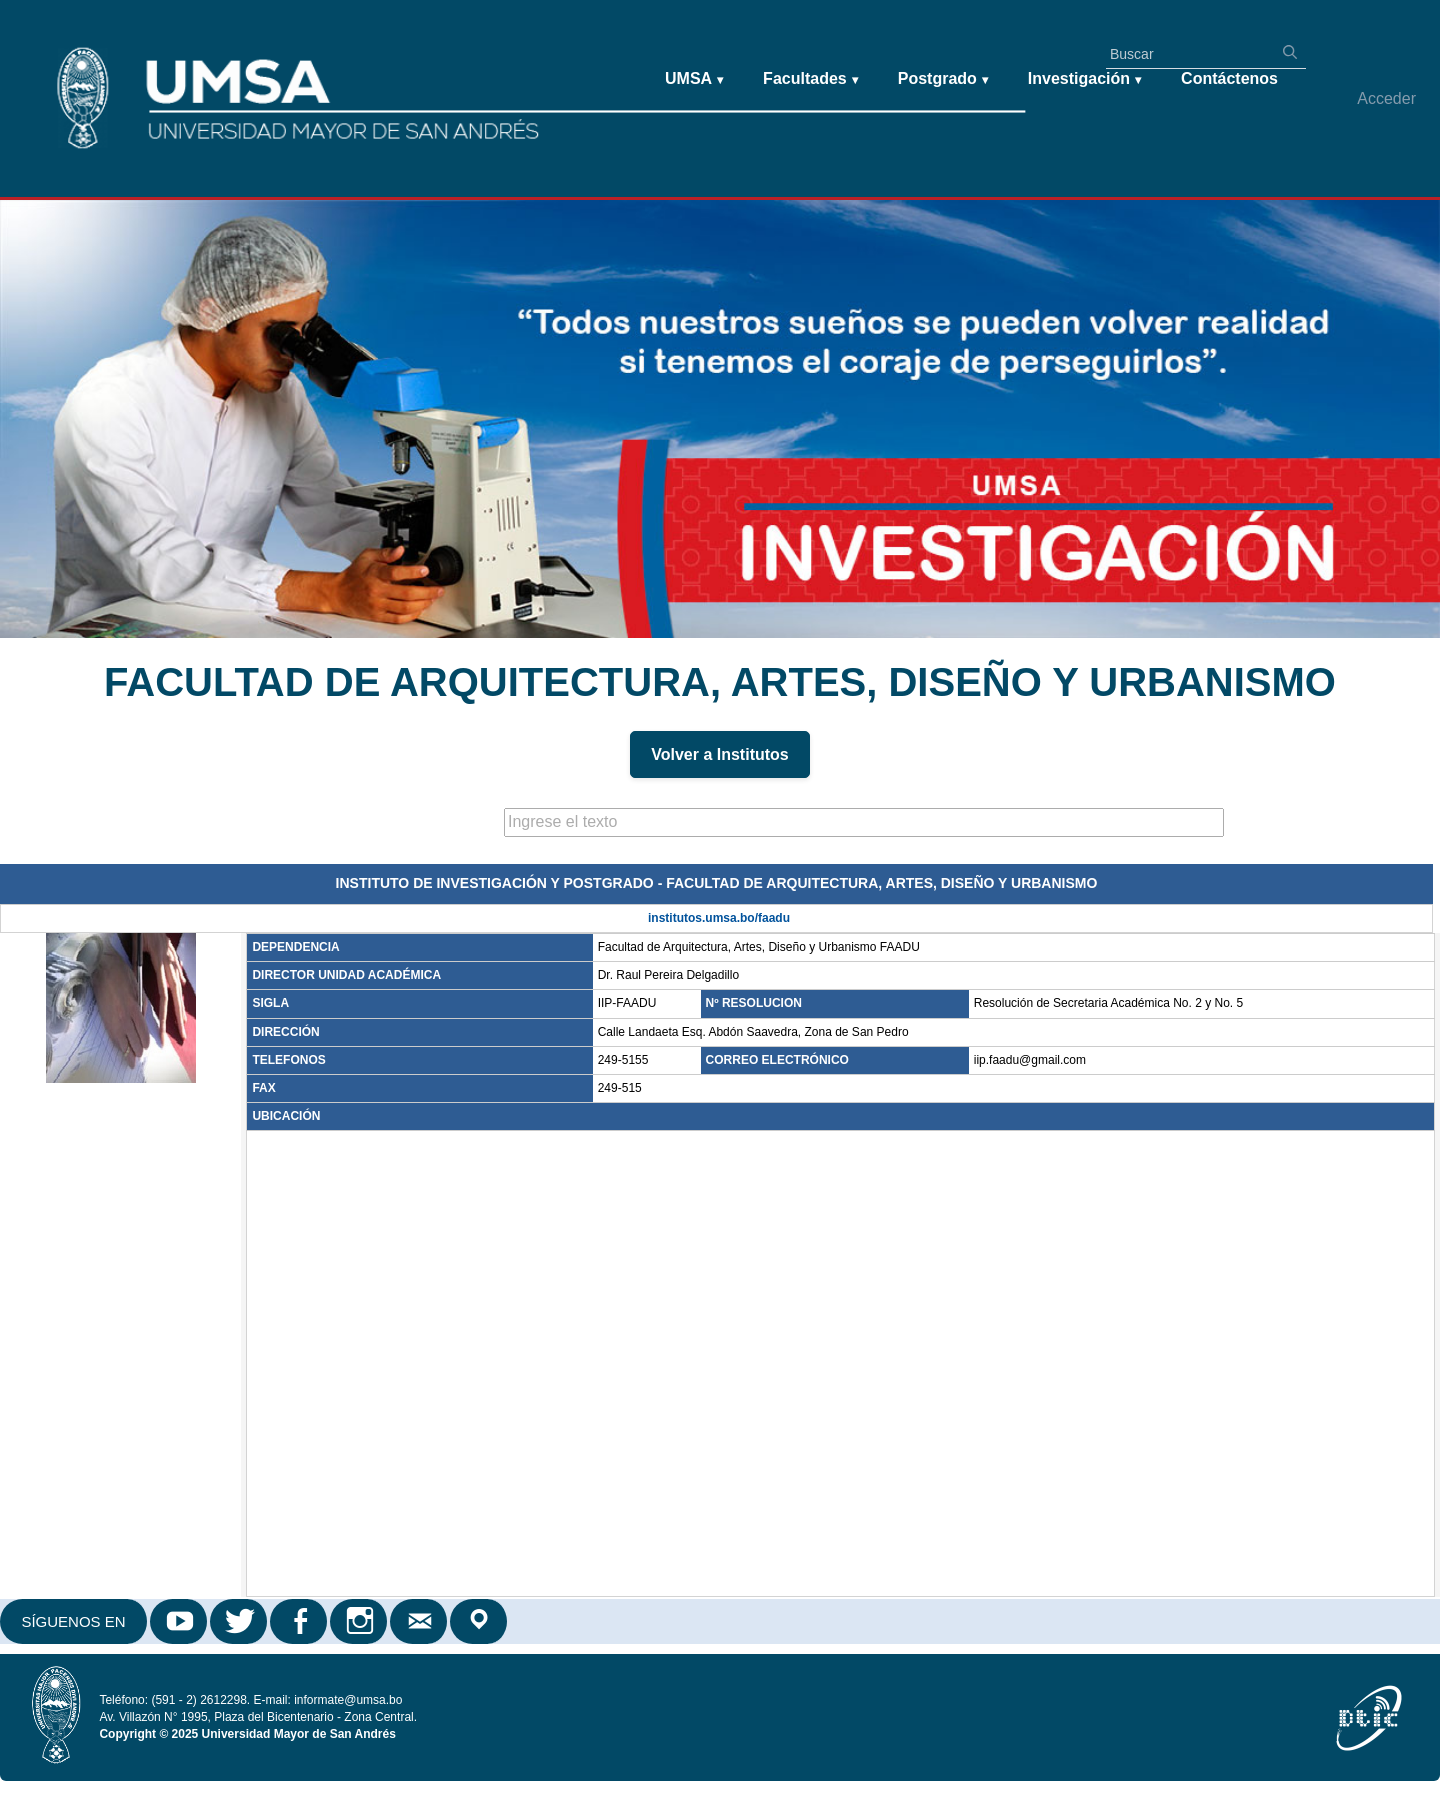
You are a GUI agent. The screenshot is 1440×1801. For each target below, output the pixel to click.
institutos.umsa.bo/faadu (719, 918)
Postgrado (943, 79)
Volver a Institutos (720, 754)
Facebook (300, 1621)
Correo (420, 1621)
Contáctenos (1229, 78)
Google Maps (480, 1621)
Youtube (180, 1621)
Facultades (810, 79)
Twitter (240, 1621)
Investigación (1084, 79)
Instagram (360, 1621)
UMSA (694, 79)
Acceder (1386, 98)
